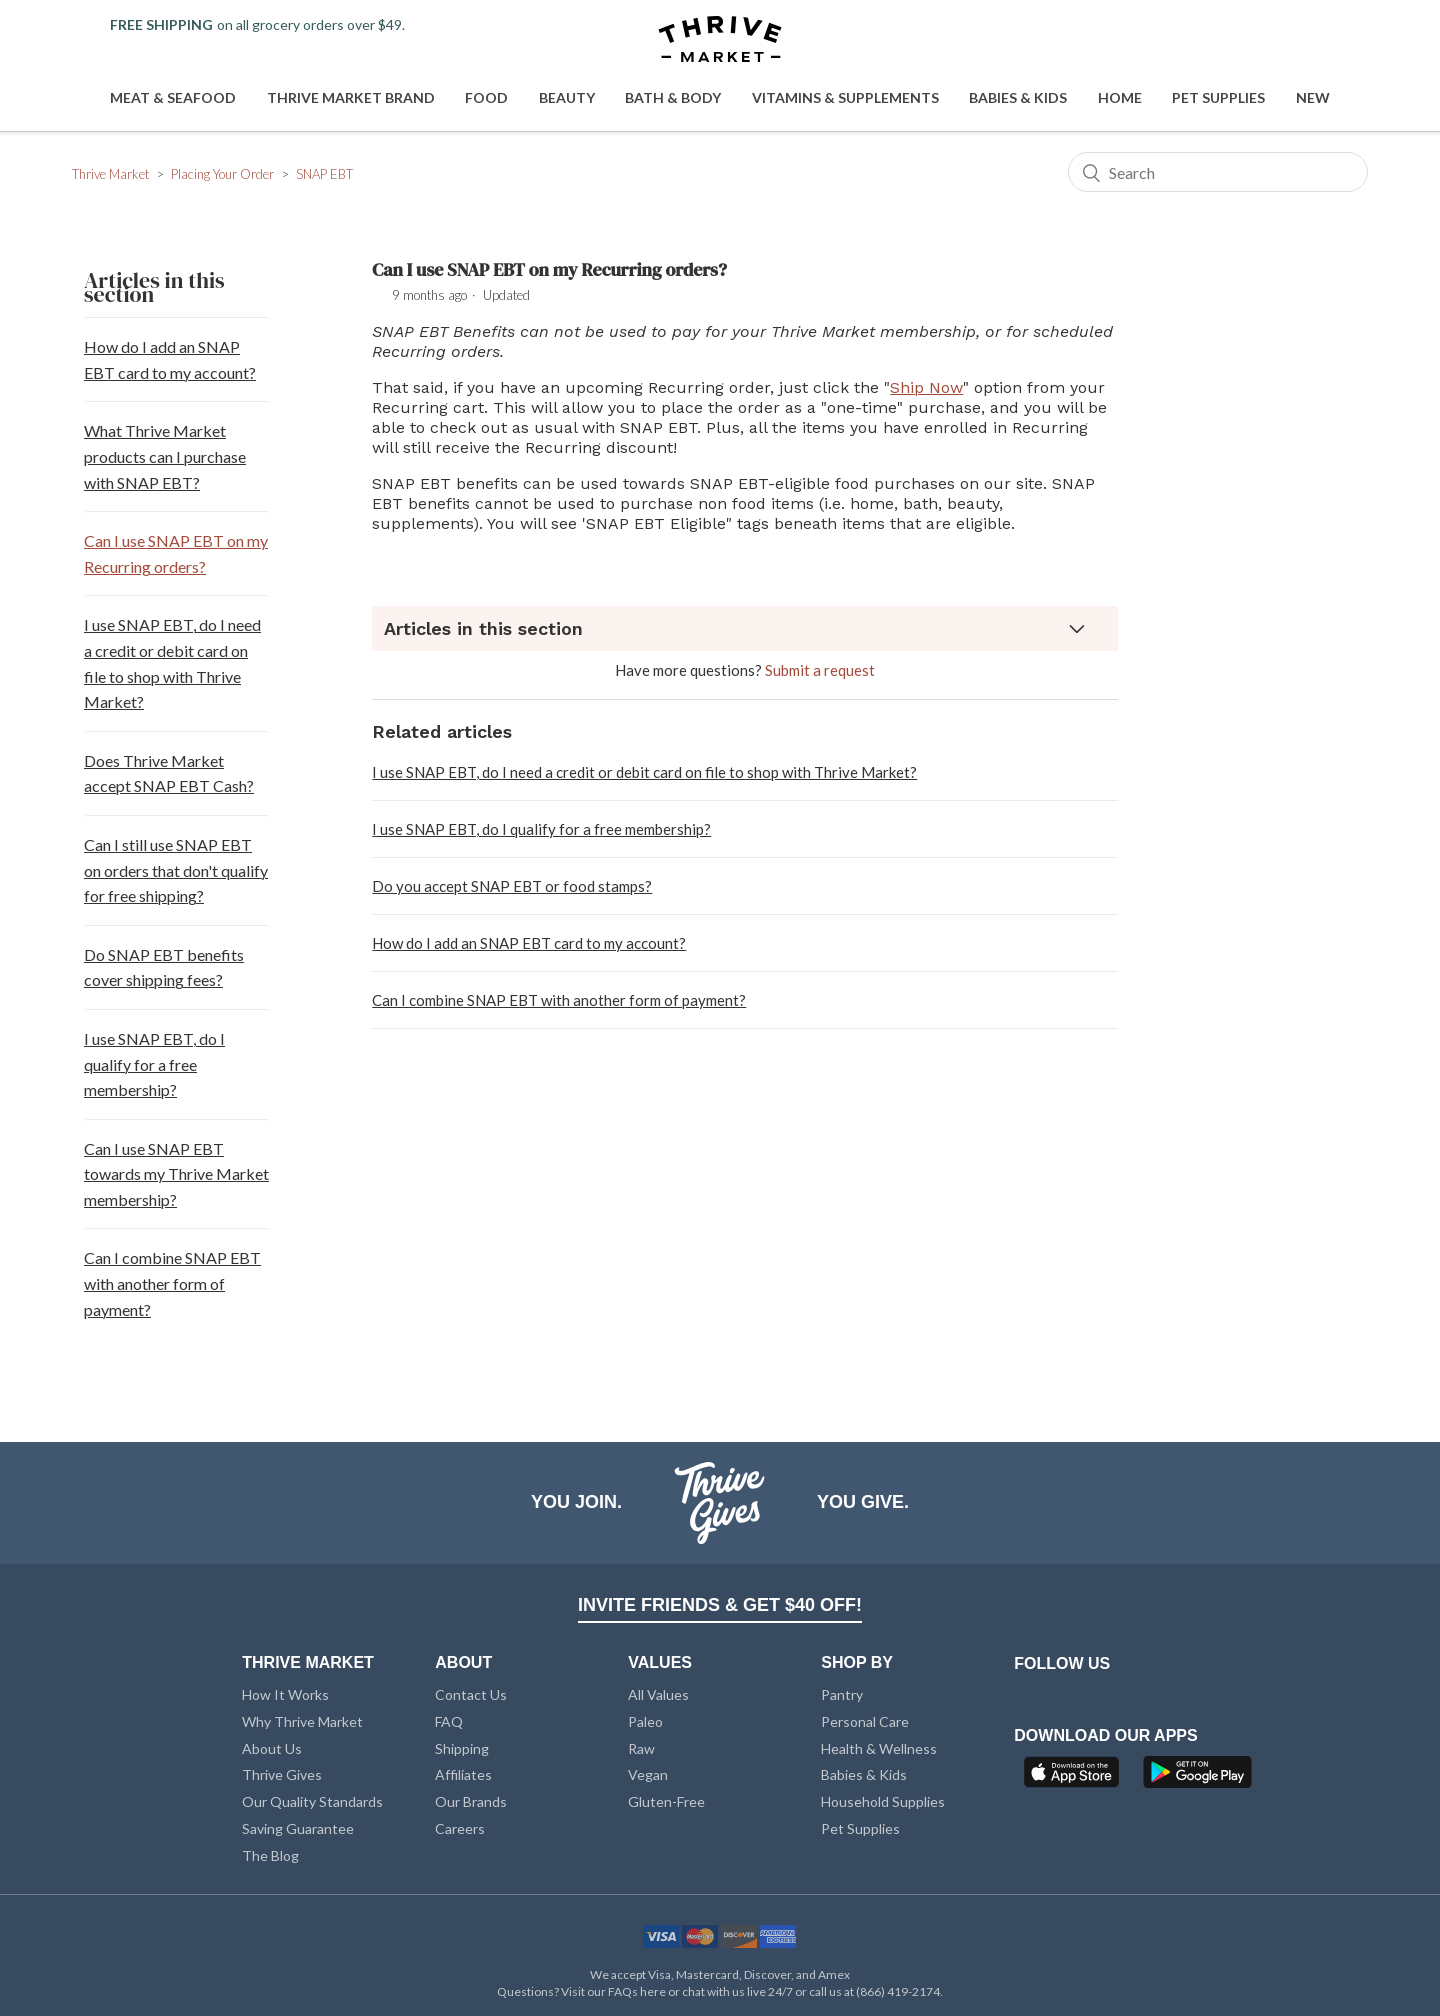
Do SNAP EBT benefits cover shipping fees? (164, 967)
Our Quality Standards (312, 1801)
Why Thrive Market (302, 1721)
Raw (641, 1748)
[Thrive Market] (720, 40)
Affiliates (463, 1774)
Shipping (462, 1748)
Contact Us (471, 1694)
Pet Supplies (1218, 97)
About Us (272, 1748)
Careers (460, 1828)
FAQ (449, 1721)
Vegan (648, 1774)
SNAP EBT (324, 174)
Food (486, 97)
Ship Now (926, 387)
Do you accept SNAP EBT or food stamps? (512, 886)
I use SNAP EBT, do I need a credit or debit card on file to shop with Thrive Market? (172, 663)
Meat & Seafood (173, 97)
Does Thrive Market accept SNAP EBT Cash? (169, 773)
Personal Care (865, 1721)
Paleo (645, 1721)
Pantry (842, 1694)
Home (1120, 97)
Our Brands (471, 1801)
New (1313, 97)
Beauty (567, 97)
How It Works (285, 1694)
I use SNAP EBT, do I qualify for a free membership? (154, 1064)
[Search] (1218, 172)
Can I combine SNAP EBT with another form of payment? (172, 1283)
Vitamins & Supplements (845, 97)
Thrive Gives (282, 1774)
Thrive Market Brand (351, 97)
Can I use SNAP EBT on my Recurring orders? (176, 553)
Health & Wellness (879, 1748)
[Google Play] (1197, 1778)
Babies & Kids (1018, 97)
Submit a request (820, 670)
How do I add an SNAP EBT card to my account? (170, 359)
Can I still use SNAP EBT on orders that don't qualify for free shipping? (176, 870)
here (653, 1991)
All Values (658, 1694)
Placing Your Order (222, 174)
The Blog (270, 1855)
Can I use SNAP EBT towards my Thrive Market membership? (176, 1174)
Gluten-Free (666, 1801)
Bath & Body (673, 97)
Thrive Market (110, 174)
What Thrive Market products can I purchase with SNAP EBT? (165, 456)
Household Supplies (883, 1801)
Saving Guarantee (298, 1828)
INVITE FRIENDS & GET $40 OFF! (720, 1605)
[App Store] (1074, 1778)
